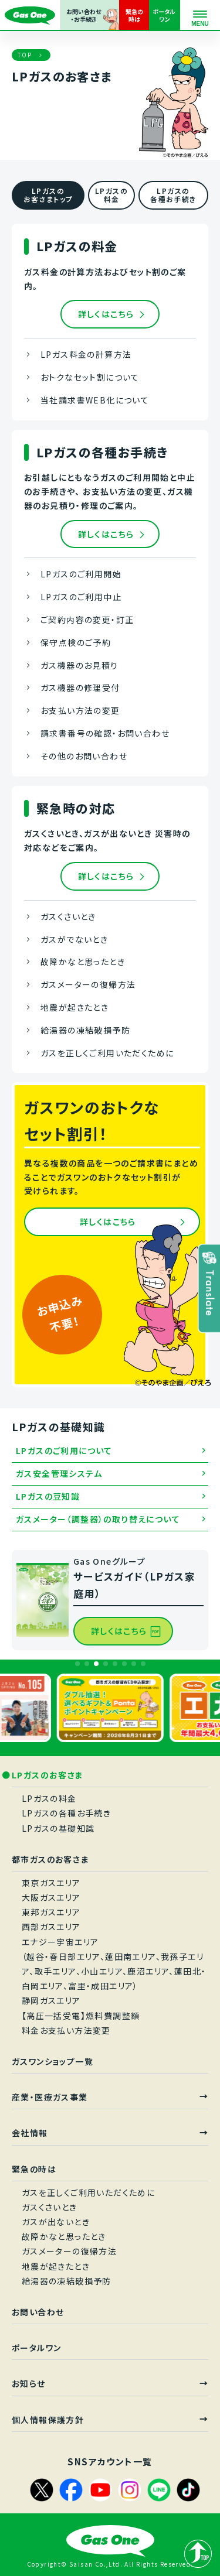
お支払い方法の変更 (80, 710)
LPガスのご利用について (64, 1450)
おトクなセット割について (90, 377)
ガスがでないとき (74, 939)
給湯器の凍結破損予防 (85, 1030)
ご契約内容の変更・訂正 (87, 619)
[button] (77, 1663)
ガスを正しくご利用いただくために (107, 1053)
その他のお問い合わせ (83, 756)
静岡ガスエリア (51, 2000)
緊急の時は (34, 2169)
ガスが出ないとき (56, 2222)
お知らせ (29, 2383)
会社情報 (30, 2133)
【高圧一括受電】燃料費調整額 (81, 2015)
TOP (25, 54)
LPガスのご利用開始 (80, 574)
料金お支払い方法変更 (66, 2030)
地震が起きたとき (74, 1007)
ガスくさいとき (68, 916)
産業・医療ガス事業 (50, 2097)
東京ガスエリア (51, 1883)
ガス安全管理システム (59, 1473)
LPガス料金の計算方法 (85, 354)
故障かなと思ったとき (82, 961)
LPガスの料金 (49, 1798)
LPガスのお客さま (48, 1775)
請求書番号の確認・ (105, 734)
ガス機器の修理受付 (80, 687)
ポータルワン (36, 2347)
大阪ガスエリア (51, 1897)
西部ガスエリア (51, 1926)
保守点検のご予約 (75, 642)
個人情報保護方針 (48, 2420)
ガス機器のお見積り (79, 665)
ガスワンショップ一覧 (52, 2061)
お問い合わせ (38, 2312)
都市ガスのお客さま (50, 1859)
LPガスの (111, 195)
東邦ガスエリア (51, 1912)
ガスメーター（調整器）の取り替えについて (98, 1519)
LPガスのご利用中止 (80, 597)
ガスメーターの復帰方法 (88, 984)
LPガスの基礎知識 (58, 1828)
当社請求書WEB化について (94, 400)
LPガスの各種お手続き (66, 1813)
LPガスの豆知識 (48, 1496)
